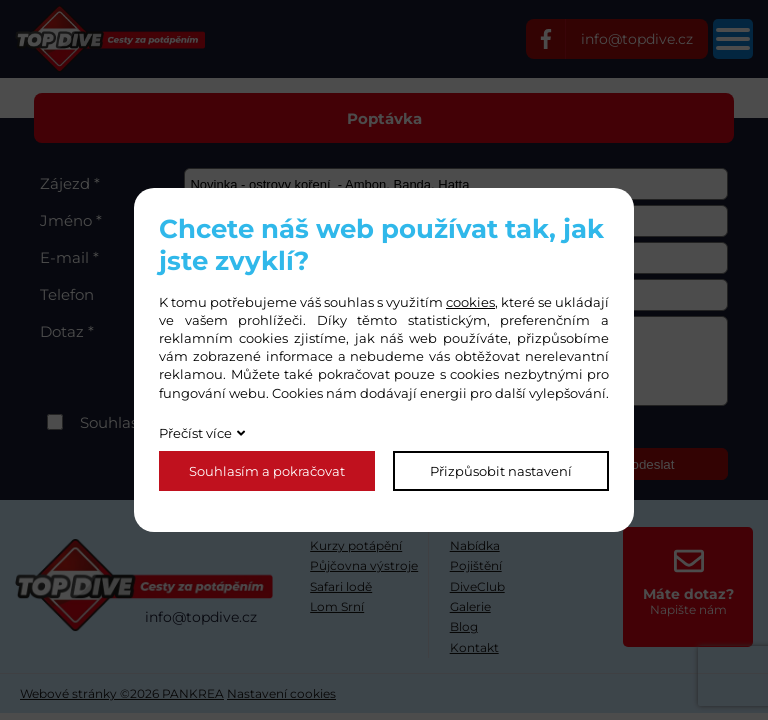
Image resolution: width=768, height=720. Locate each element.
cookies (470, 302)
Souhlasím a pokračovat (267, 471)
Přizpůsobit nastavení (501, 471)
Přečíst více (195, 433)
